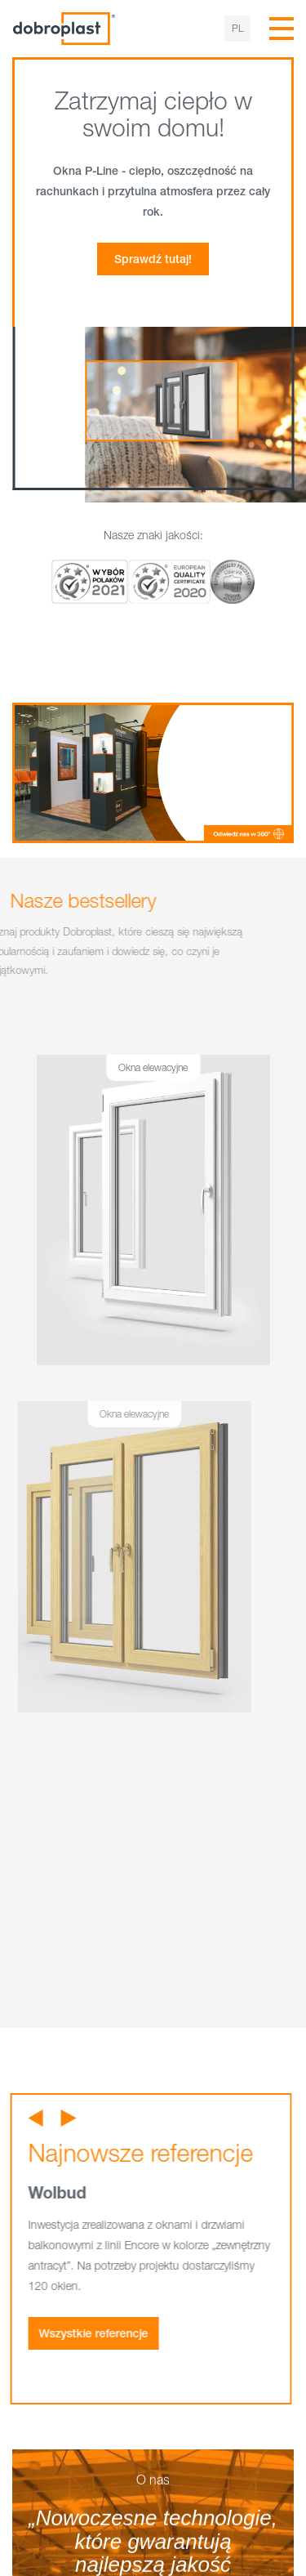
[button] (11, 2118)
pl (237, 28)
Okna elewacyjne (134, 1067)
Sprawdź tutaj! (153, 259)
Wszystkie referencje (69, 2333)
